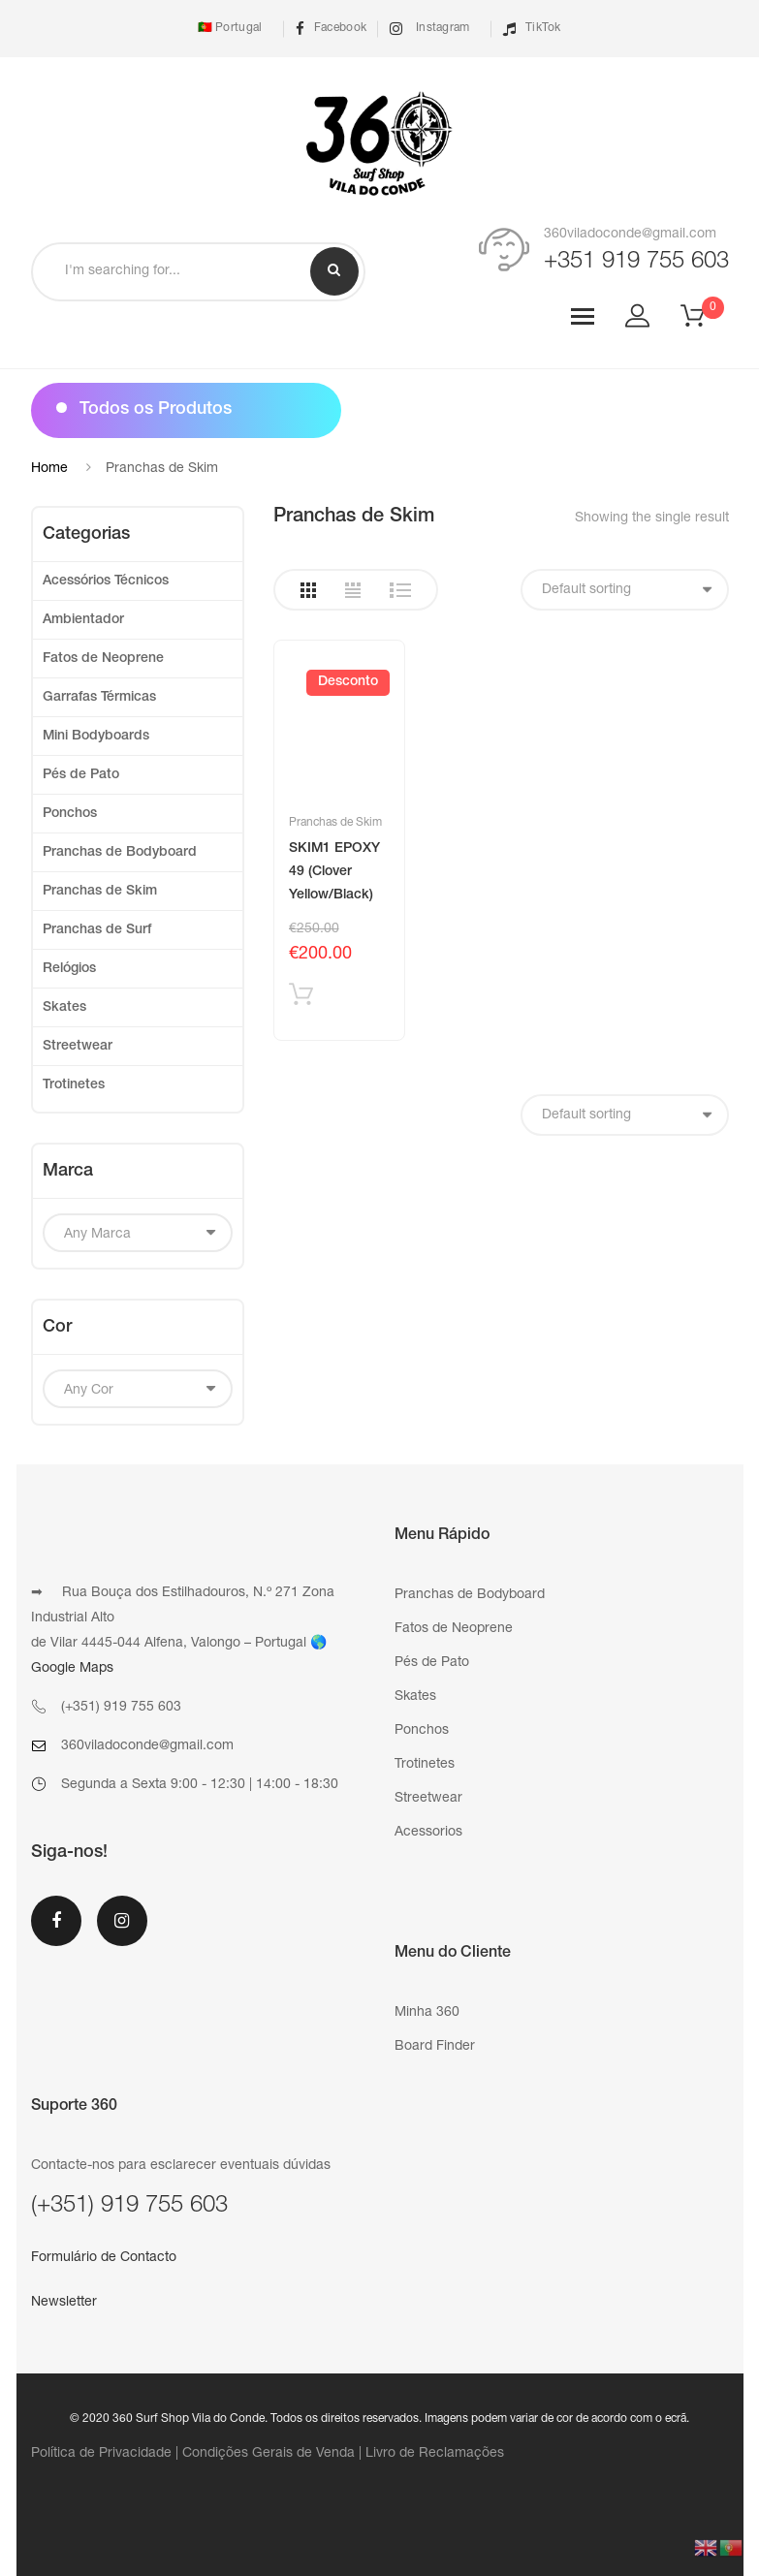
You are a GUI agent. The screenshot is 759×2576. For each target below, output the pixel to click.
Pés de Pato (81, 775)
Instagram (429, 28)
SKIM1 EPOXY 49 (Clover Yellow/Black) (334, 872)
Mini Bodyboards (96, 736)
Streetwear (77, 1046)
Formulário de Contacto (103, 2258)
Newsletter (64, 2302)
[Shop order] (625, 590)
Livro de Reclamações (434, 2454)
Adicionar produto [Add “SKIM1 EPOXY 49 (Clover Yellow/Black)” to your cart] (301, 999)
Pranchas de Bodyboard (120, 853)
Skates (64, 1008)
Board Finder (435, 2047)
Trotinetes (74, 1085)
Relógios (69, 969)
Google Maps (72, 1669)
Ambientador (83, 620)
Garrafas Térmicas (99, 698)
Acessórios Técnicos (106, 581)
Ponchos (70, 814)
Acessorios (428, 1832)
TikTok (532, 28)
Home (49, 469)
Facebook (331, 28)
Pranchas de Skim (335, 823)
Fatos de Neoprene (103, 659)
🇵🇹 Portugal (228, 28)
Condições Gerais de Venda (268, 2454)
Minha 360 (427, 2013)
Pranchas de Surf (97, 930)
